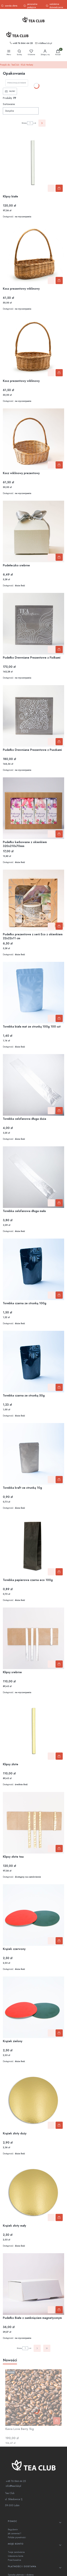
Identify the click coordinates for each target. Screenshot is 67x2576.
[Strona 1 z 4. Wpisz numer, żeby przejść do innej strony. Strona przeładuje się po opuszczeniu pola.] (30, 123)
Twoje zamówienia (16, 2552)
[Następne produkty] (37, 2348)
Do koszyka (59, 188)
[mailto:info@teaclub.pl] (43, 43)
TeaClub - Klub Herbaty (16, 64)
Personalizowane (16, 82)
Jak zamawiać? (14, 2533)
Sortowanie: (9, 104)
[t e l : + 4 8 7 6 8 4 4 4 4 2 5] (21, 43)
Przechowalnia (14, 2560)
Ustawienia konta (15, 2556)
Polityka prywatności (17, 2537)
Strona (24, 123)
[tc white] (33, 2465)
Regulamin (13, 2529)
